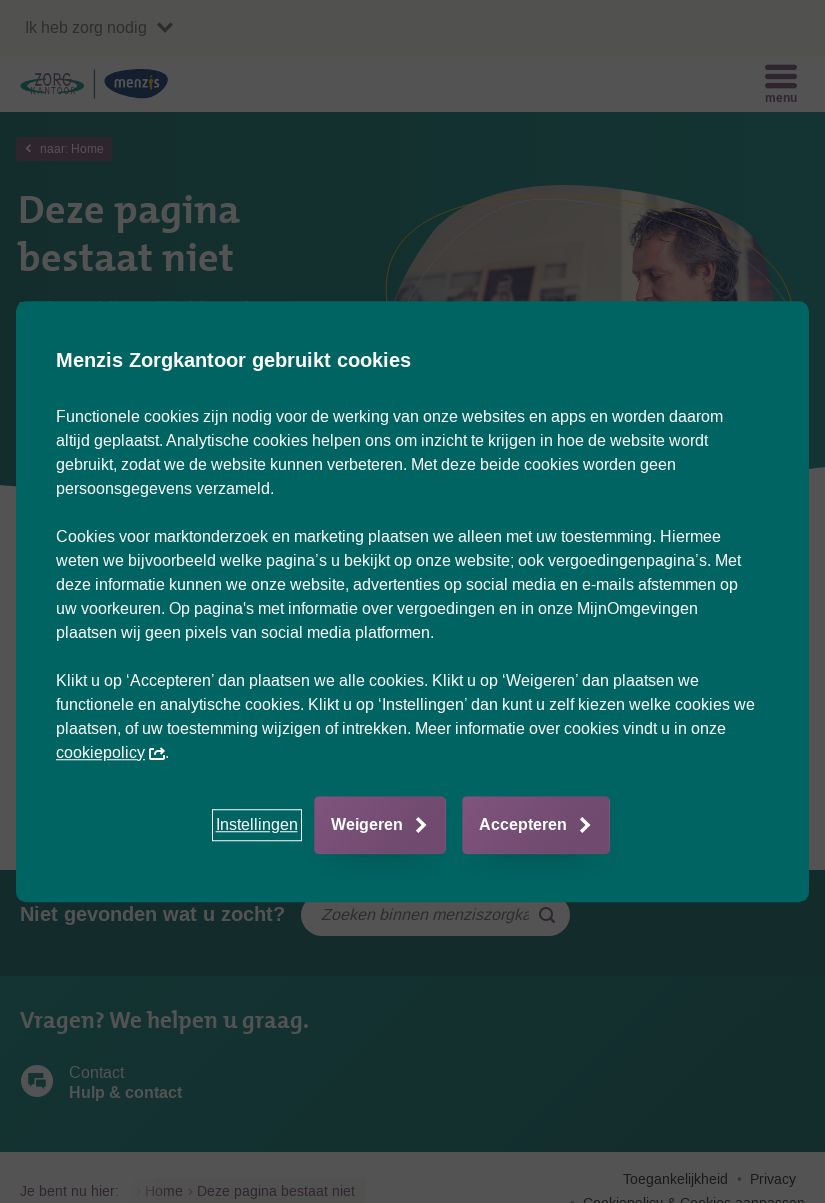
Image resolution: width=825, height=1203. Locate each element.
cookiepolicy (110, 752)
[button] (257, 825)
